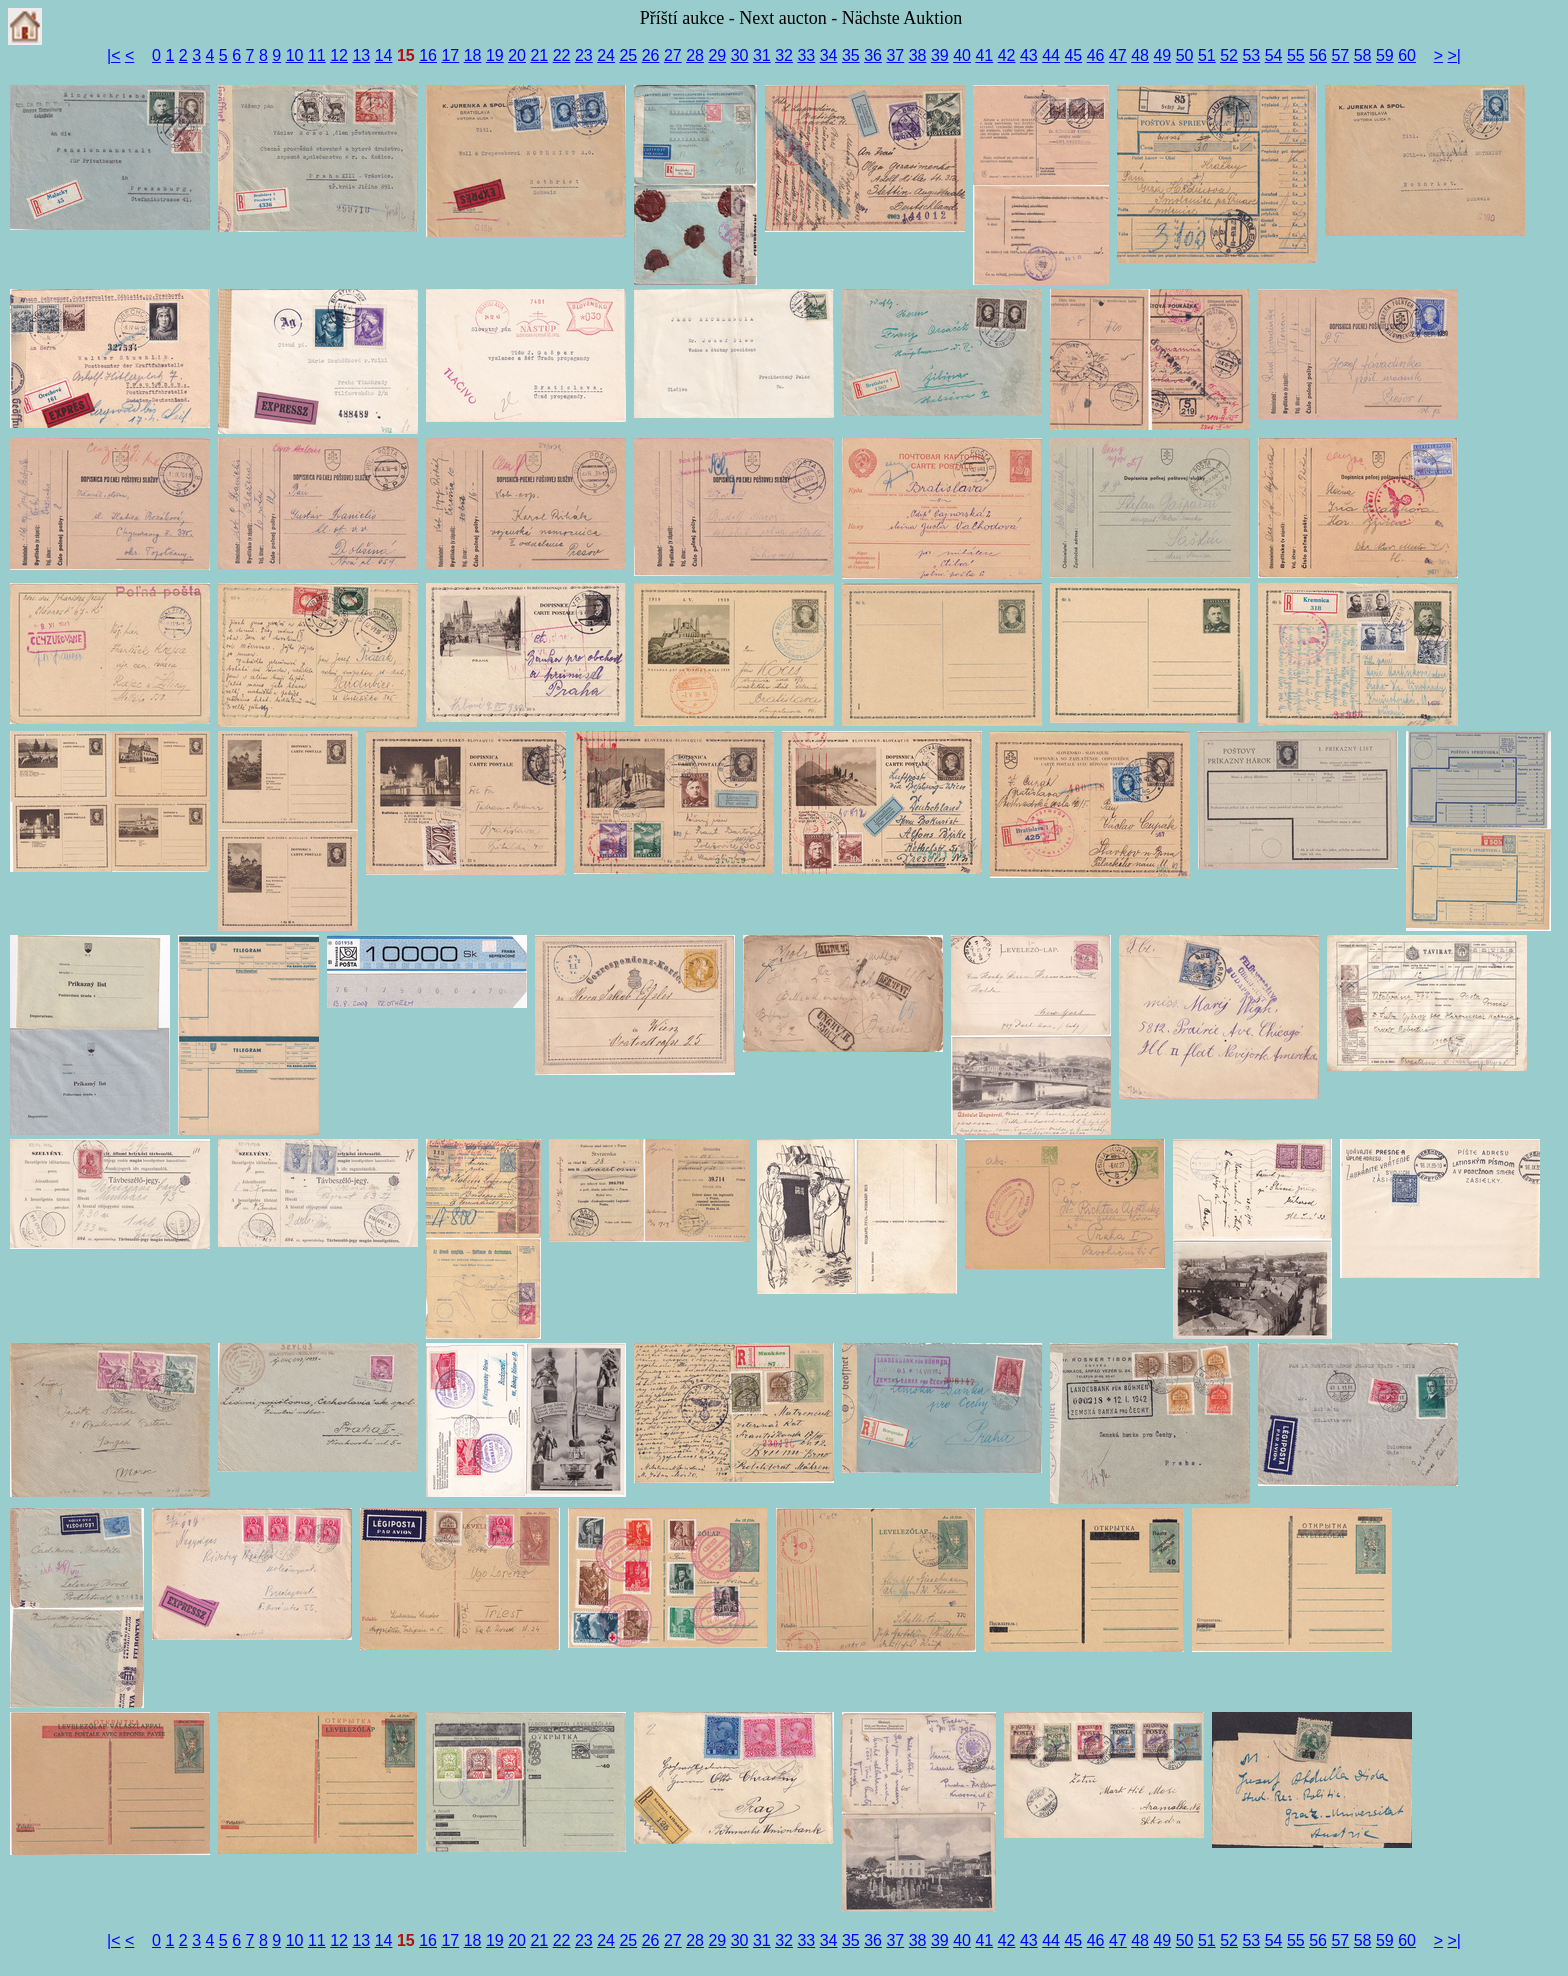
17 (450, 55)
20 (517, 55)
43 (1029, 55)
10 (295, 55)
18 (473, 55)
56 (1318, 55)
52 (1229, 55)
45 (1073, 55)
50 (1185, 55)
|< (114, 55)
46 (1096, 55)
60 (1407, 55)
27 (673, 55)
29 (717, 55)
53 (1251, 55)
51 (1207, 55)
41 (984, 55)
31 (762, 55)
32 (784, 55)
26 (651, 55)
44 (1051, 55)
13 (361, 55)
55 (1296, 55)
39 (940, 55)
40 (962, 55)
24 (606, 55)
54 (1274, 55)
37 (895, 55)
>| (1455, 55)
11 (317, 55)
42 (1007, 55)
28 (695, 55)
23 (584, 55)
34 (829, 55)
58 (1363, 55)
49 (1162, 55)
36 (873, 55)
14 (384, 55)
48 (1140, 55)
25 (628, 55)
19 (495, 55)
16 (428, 55)
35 (851, 55)
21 (539, 55)
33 (806, 55)
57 (1340, 55)
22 (562, 55)
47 (1118, 55)
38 (918, 55)
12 (339, 55)
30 (740, 55)
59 (1385, 55)
